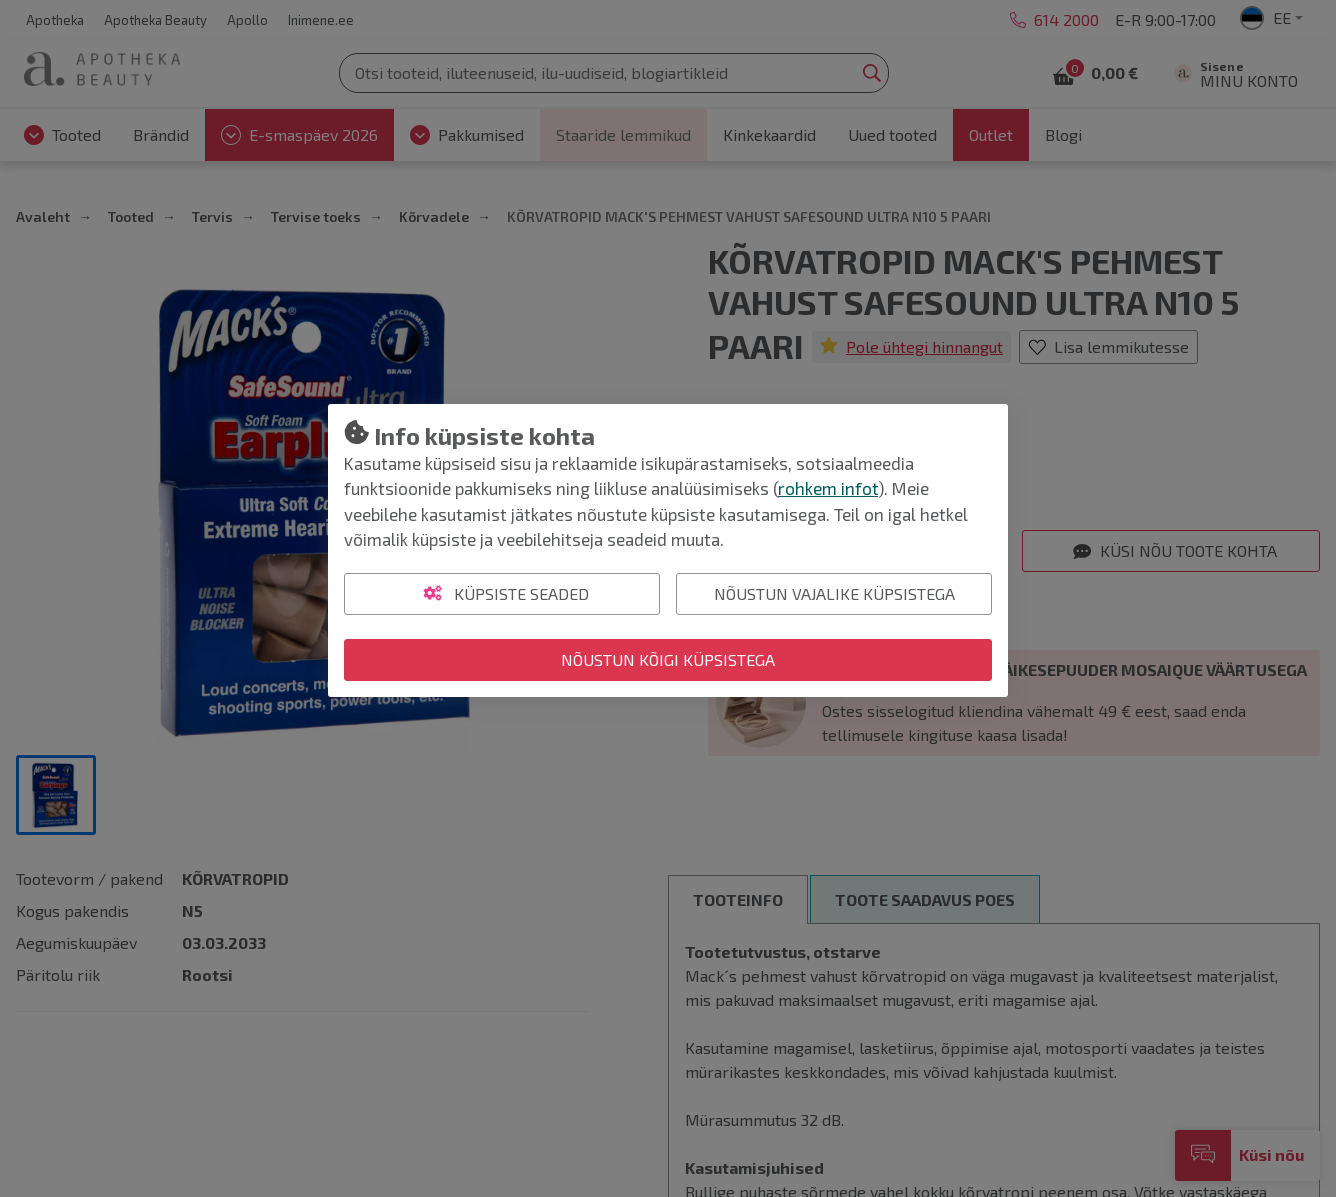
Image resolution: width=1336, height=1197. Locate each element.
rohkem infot (828, 488)
